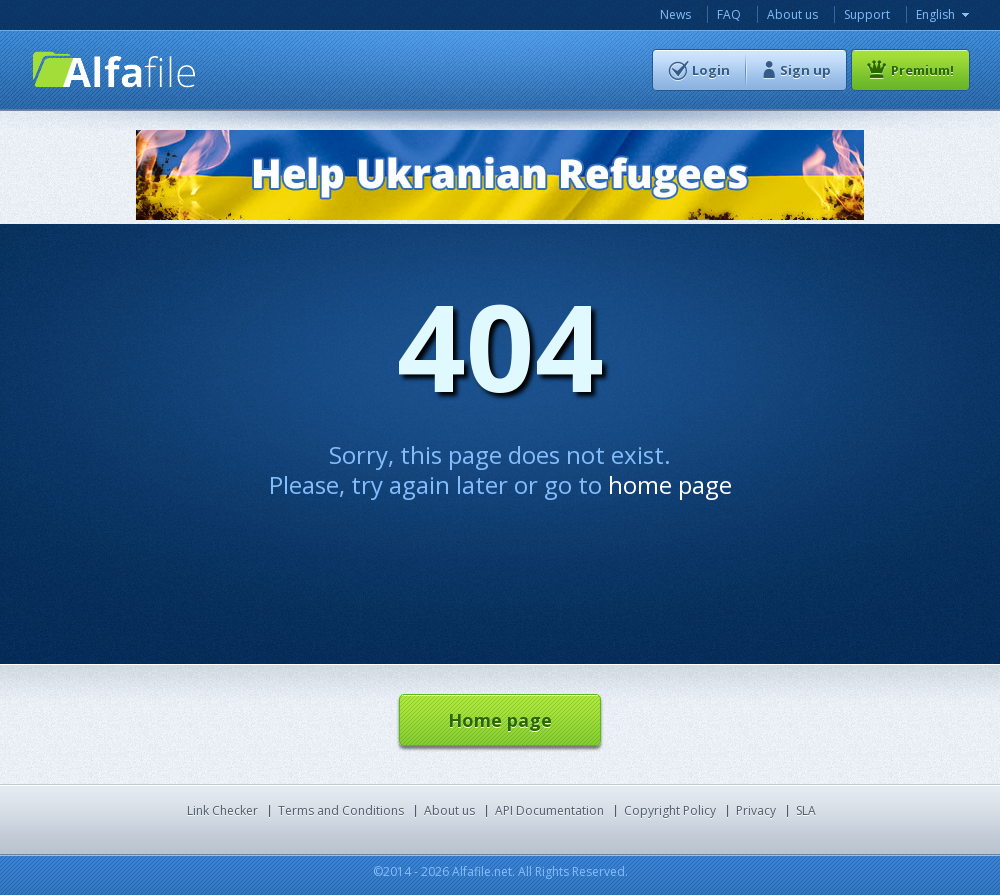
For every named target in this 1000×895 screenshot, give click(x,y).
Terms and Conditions (341, 810)
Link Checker (222, 810)
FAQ (729, 14)
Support (867, 14)
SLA (806, 810)
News (675, 14)
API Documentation (549, 810)
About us (792, 14)
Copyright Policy (670, 810)
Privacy (756, 810)
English (935, 14)
